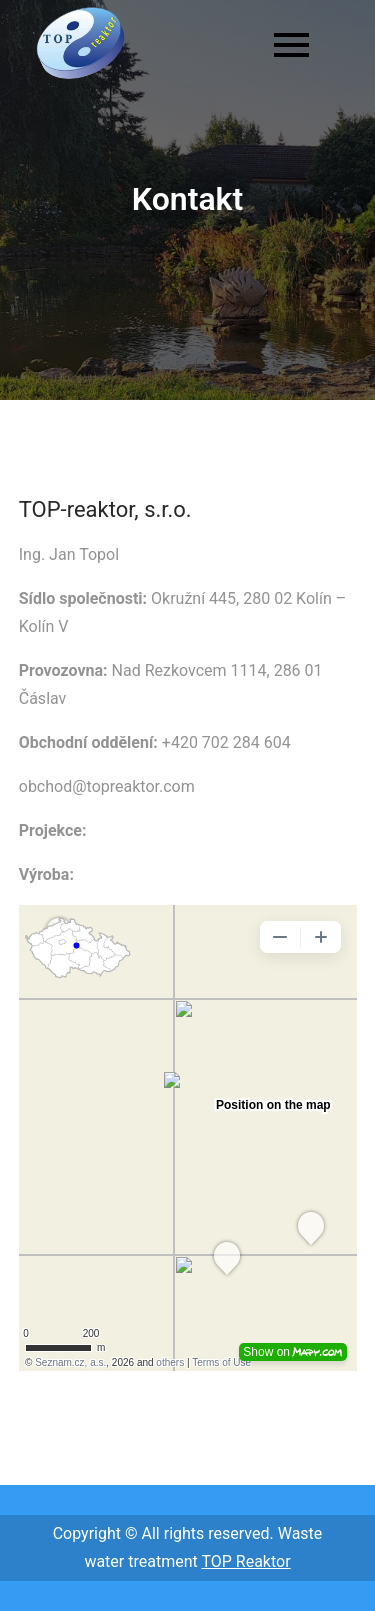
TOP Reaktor (245, 1561)
